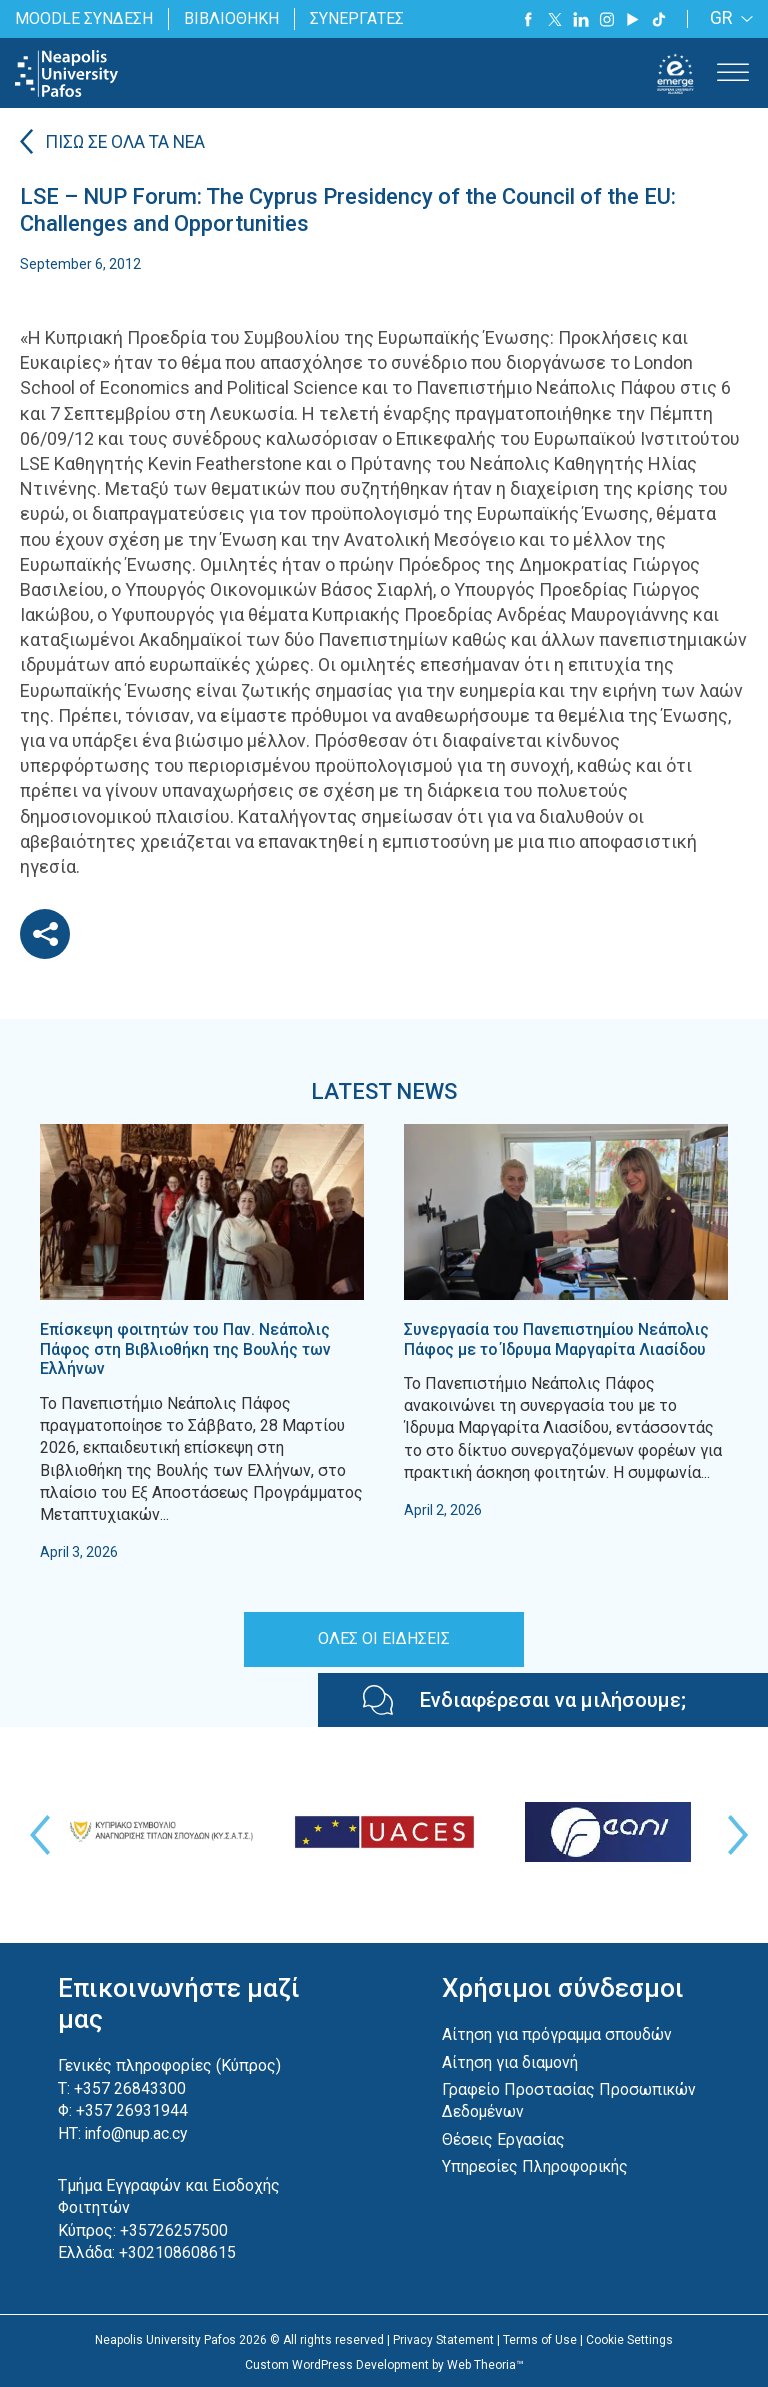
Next (733, 1834)
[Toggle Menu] (733, 73)
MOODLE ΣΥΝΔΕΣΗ (84, 18)
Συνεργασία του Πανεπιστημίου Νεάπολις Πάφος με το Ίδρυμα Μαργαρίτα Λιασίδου (558, 1339)
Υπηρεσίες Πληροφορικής (535, 2165)
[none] (728, 19)
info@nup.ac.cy (137, 2131)
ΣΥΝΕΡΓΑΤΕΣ (356, 18)
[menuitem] (728, 19)
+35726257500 (174, 2229)
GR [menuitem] (721, 19)
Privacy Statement (443, 2339)
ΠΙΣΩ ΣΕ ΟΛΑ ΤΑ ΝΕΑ (128, 142)
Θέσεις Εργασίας (503, 2138)
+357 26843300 (130, 2087)
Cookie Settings (629, 2339)
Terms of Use (540, 2339)
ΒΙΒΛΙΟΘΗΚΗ (231, 18)
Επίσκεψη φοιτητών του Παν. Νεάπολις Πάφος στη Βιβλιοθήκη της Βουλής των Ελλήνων (188, 1348)
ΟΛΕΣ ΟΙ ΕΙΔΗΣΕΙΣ (384, 1637)
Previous (35, 1834)
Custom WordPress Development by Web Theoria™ (384, 2364)
